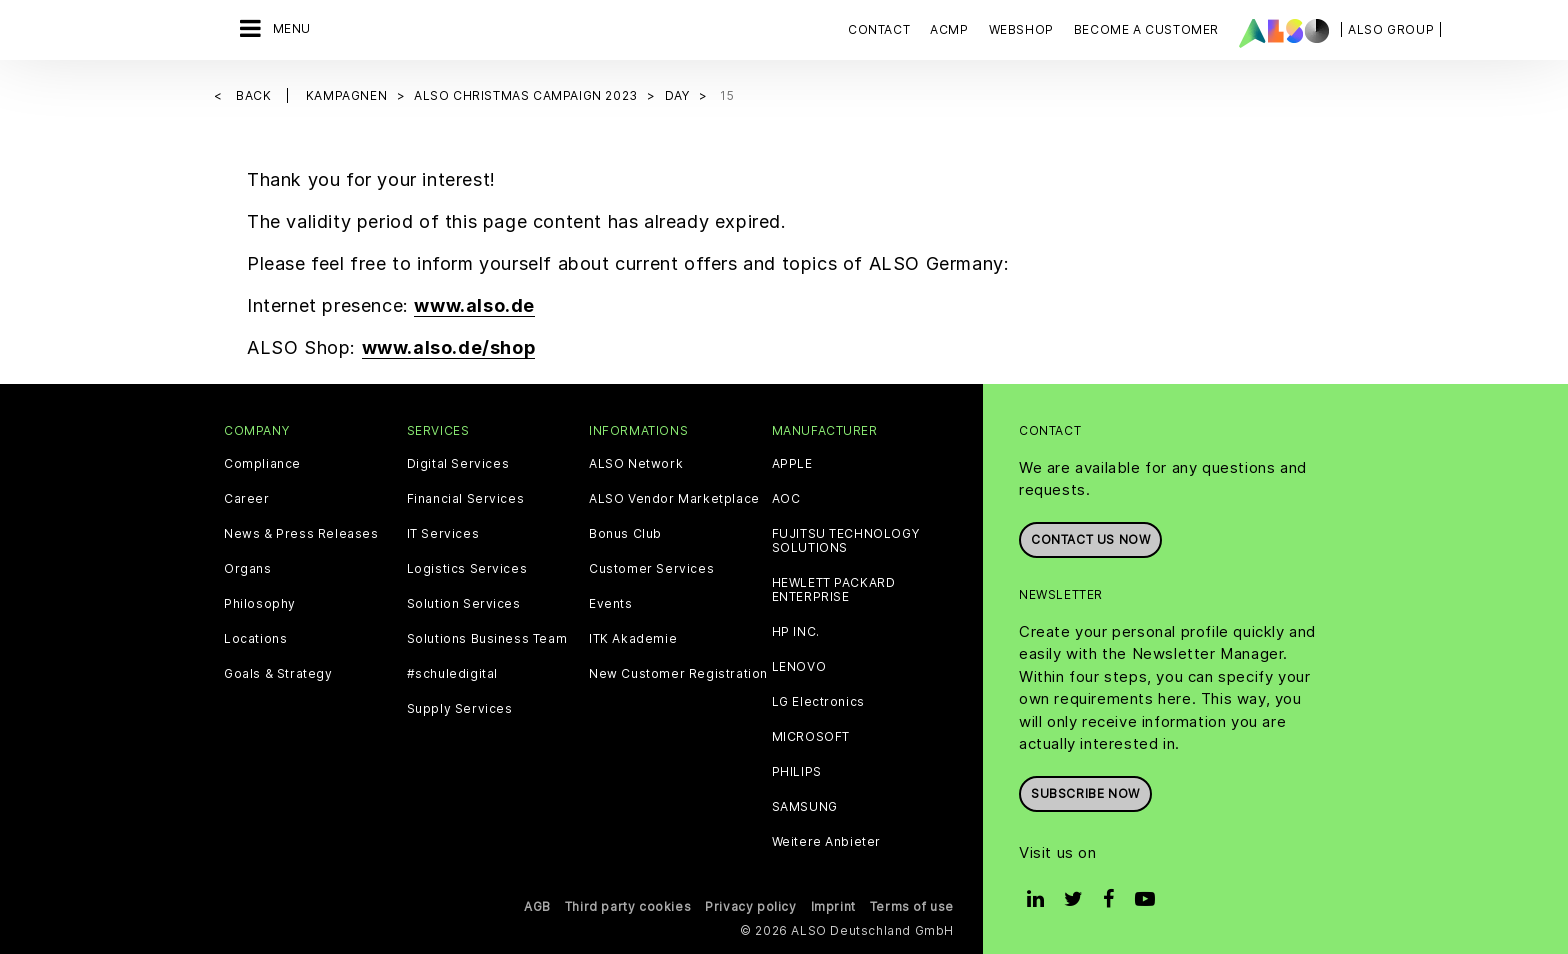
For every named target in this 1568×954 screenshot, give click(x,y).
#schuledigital (452, 674)
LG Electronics (818, 702)
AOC (786, 499)
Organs (248, 569)
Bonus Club (625, 534)
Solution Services (464, 604)
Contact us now (1090, 539)
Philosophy (260, 604)
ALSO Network (636, 464)
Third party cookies (628, 906)
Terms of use (912, 906)
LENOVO (799, 667)
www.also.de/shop (449, 347)
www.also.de (474, 305)
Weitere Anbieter (827, 842)
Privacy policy (750, 906)
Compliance (262, 464)
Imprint (833, 906)
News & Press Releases (301, 534)
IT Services (443, 534)
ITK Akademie (633, 639)
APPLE (792, 464)
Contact (879, 29)
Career (247, 499)
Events (611, 604)
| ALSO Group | (1391, 29)
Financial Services (466, 499)
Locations (255, 639)
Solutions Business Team (487, 639)
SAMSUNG (805, 807)
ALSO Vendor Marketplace (674, 499)
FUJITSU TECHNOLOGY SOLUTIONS (846, 541)
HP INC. (796, 632)
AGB (537, 906)
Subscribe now (1085, 793)
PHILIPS (797, 772)
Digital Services (458, 464)
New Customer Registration (678, 674)
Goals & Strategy (278, 674)
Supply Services (460, 709)
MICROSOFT (811, 737)
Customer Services (651, 569)
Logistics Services (467, 569)
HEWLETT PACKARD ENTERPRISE (834, 590)
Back (255, 95)
